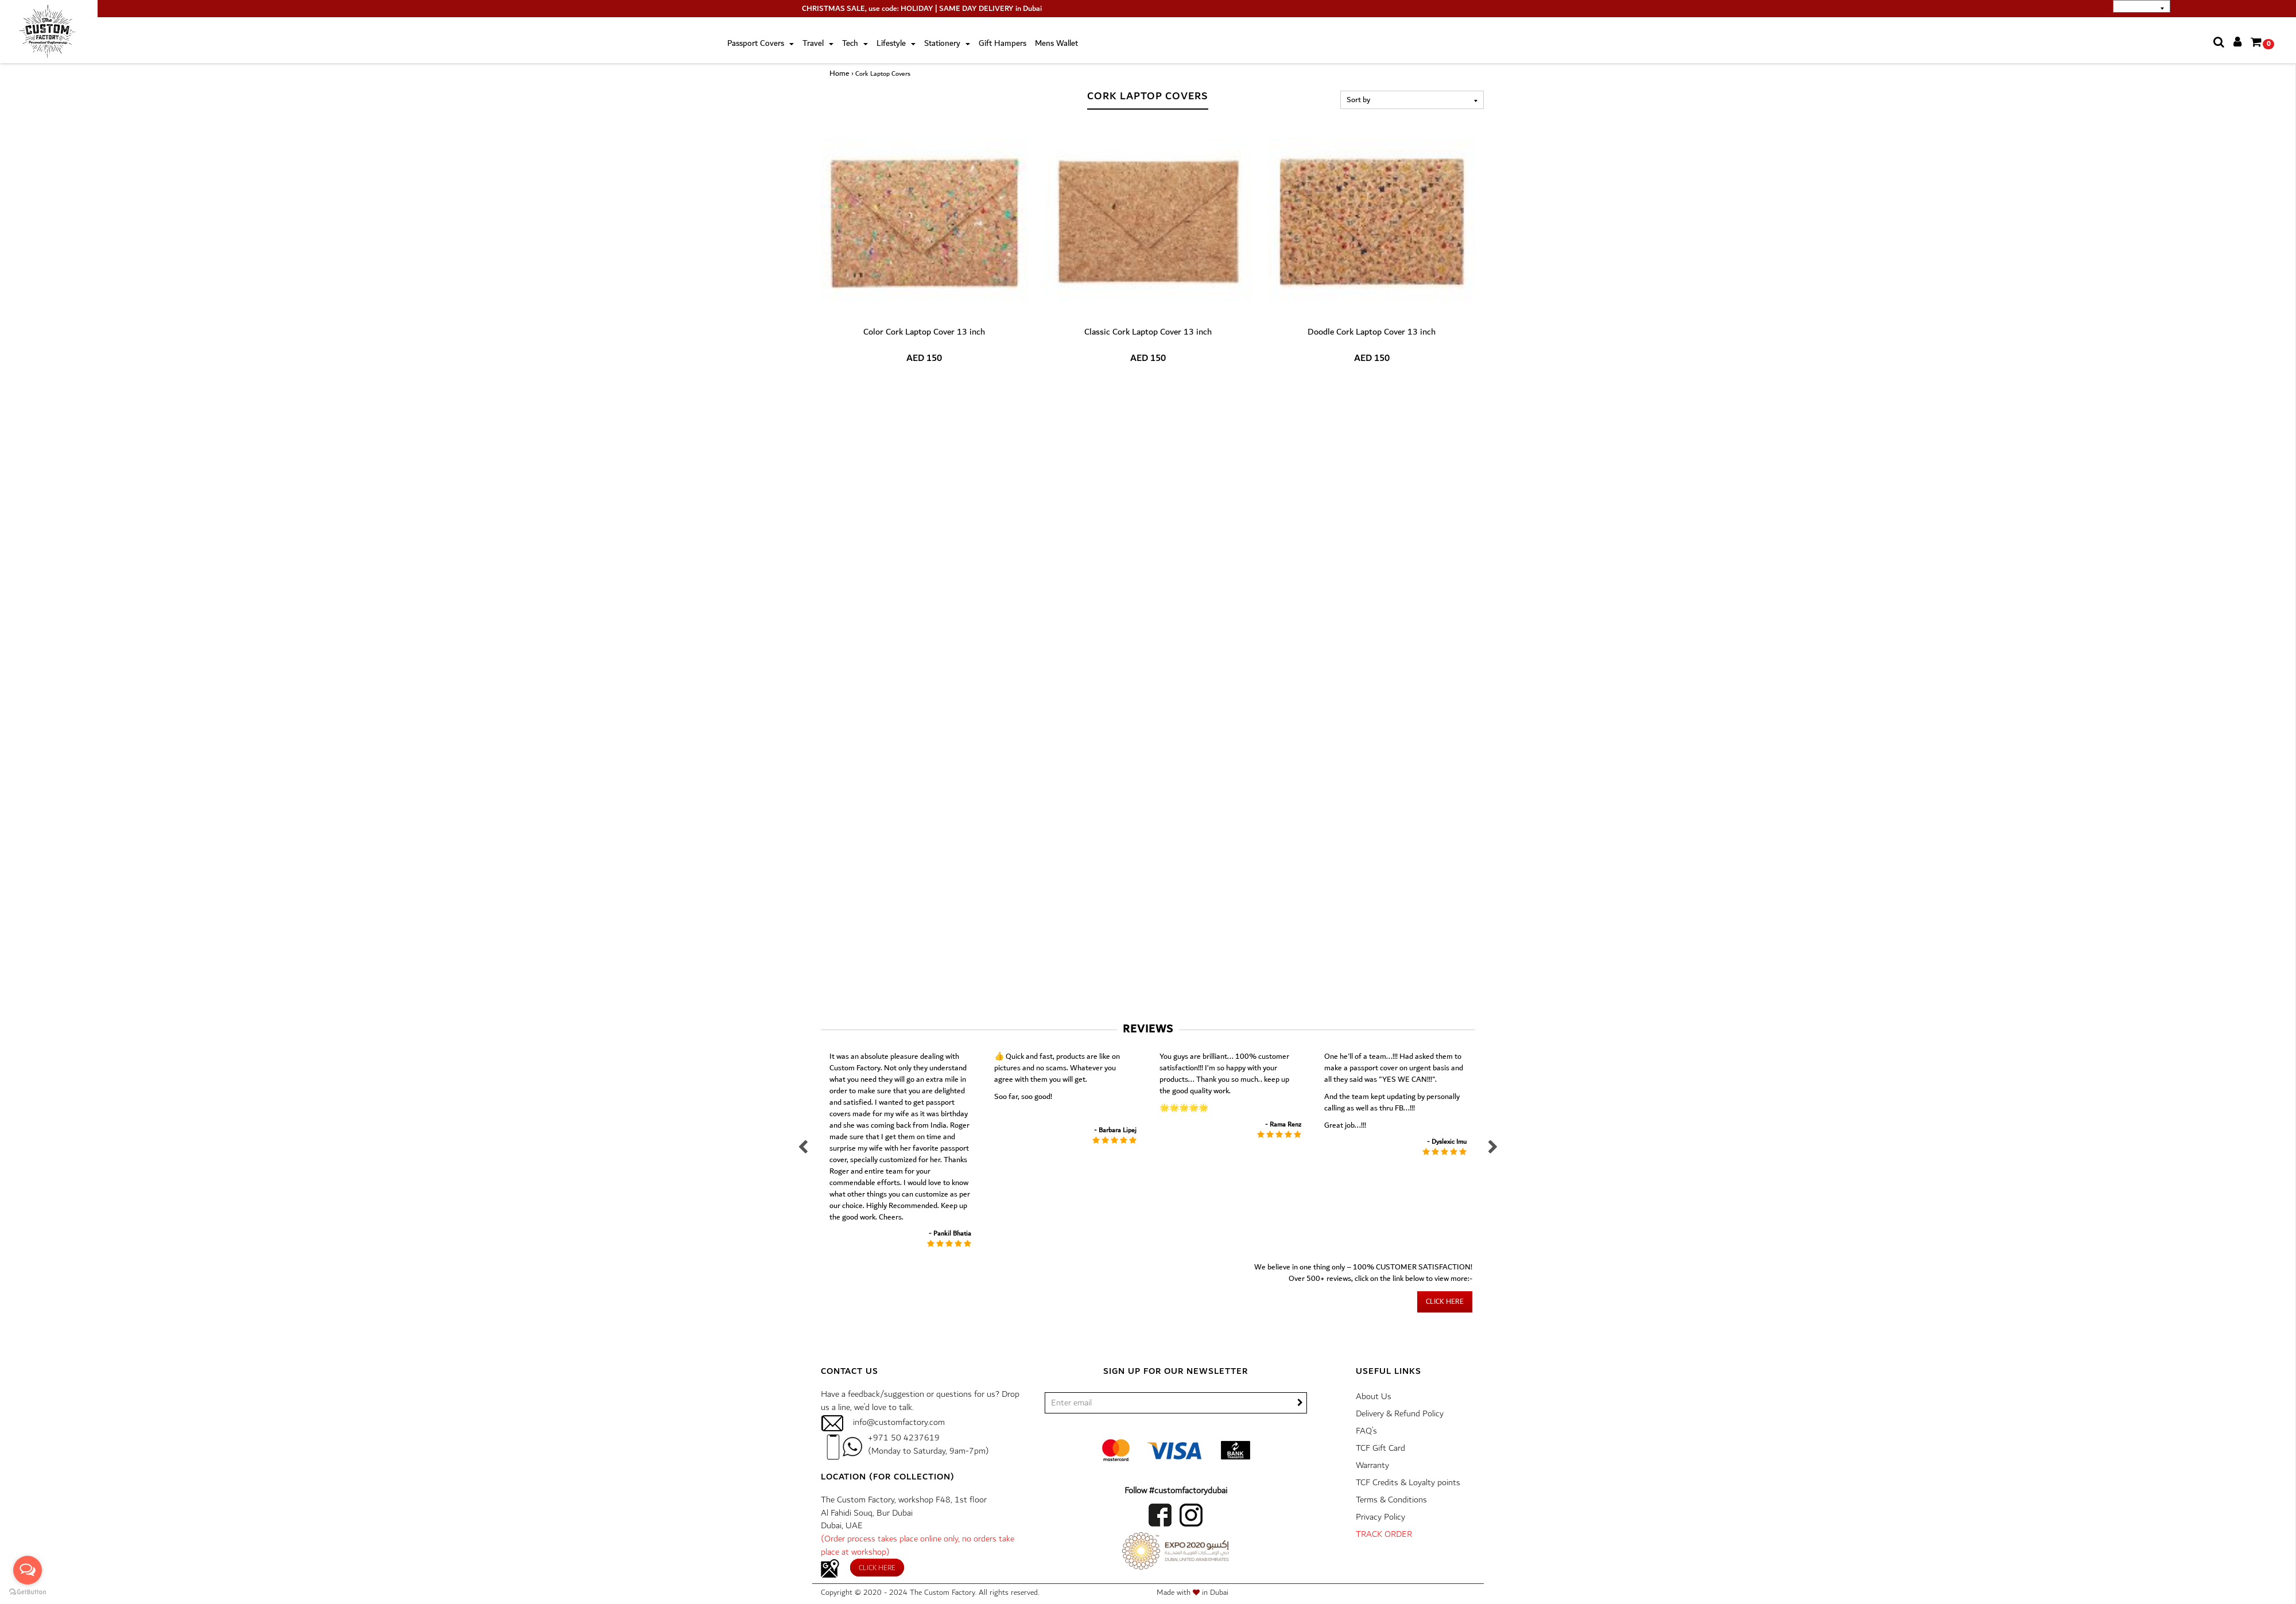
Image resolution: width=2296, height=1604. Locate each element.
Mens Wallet (1056, 44)
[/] (1176, 1402)
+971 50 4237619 (904, 1438)
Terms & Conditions (1391, 1500)
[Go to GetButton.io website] (27, 1592)
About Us (1373, 1396)
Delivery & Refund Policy (1400, 1414)
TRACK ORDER (1384, 1534)
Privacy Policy (1380, 1517)
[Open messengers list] (27, 1570)
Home (839, 73)
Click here (1445, 1302)
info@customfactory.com (899, 1422)
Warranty (1372, 1465)
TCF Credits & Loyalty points (1408, 1482)
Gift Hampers (1002, 44)
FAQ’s (1366, 1431)
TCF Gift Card (1380, 1448)
